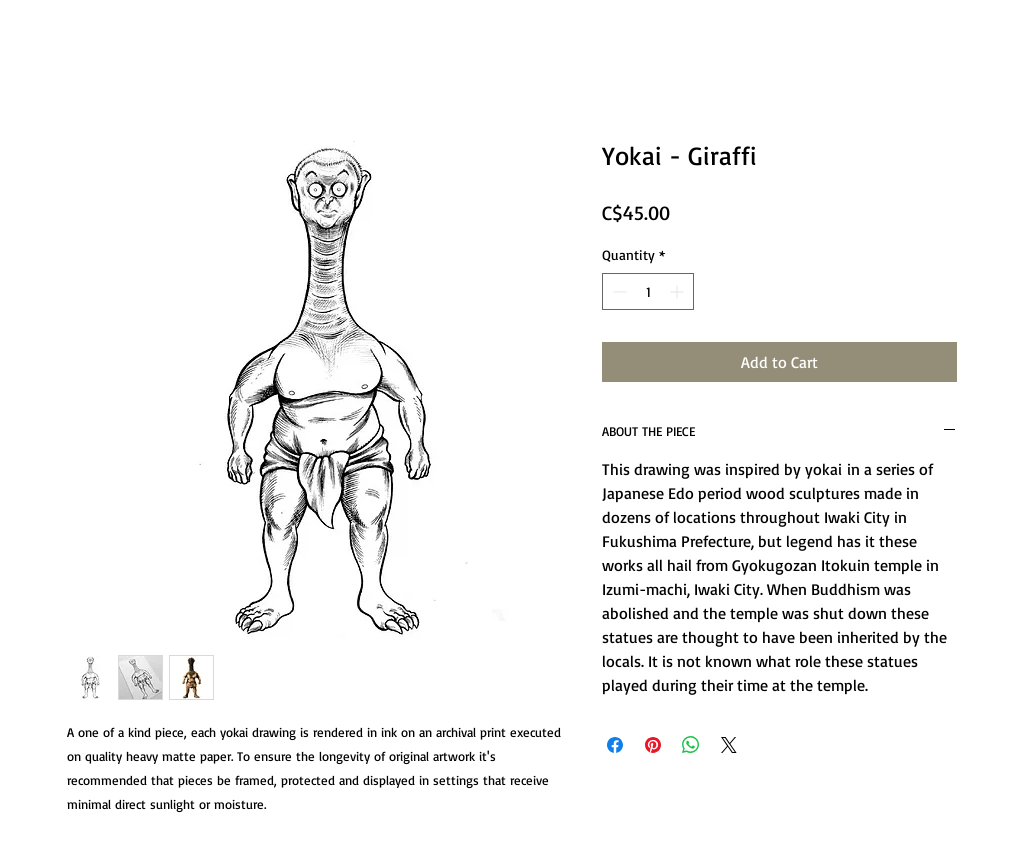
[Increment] (678, 291)
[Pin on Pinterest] (653, 745)
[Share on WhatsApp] (691, 745)
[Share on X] (729, 745)
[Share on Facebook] (615, 745)
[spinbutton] (648, 291)
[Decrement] (617, 291)
